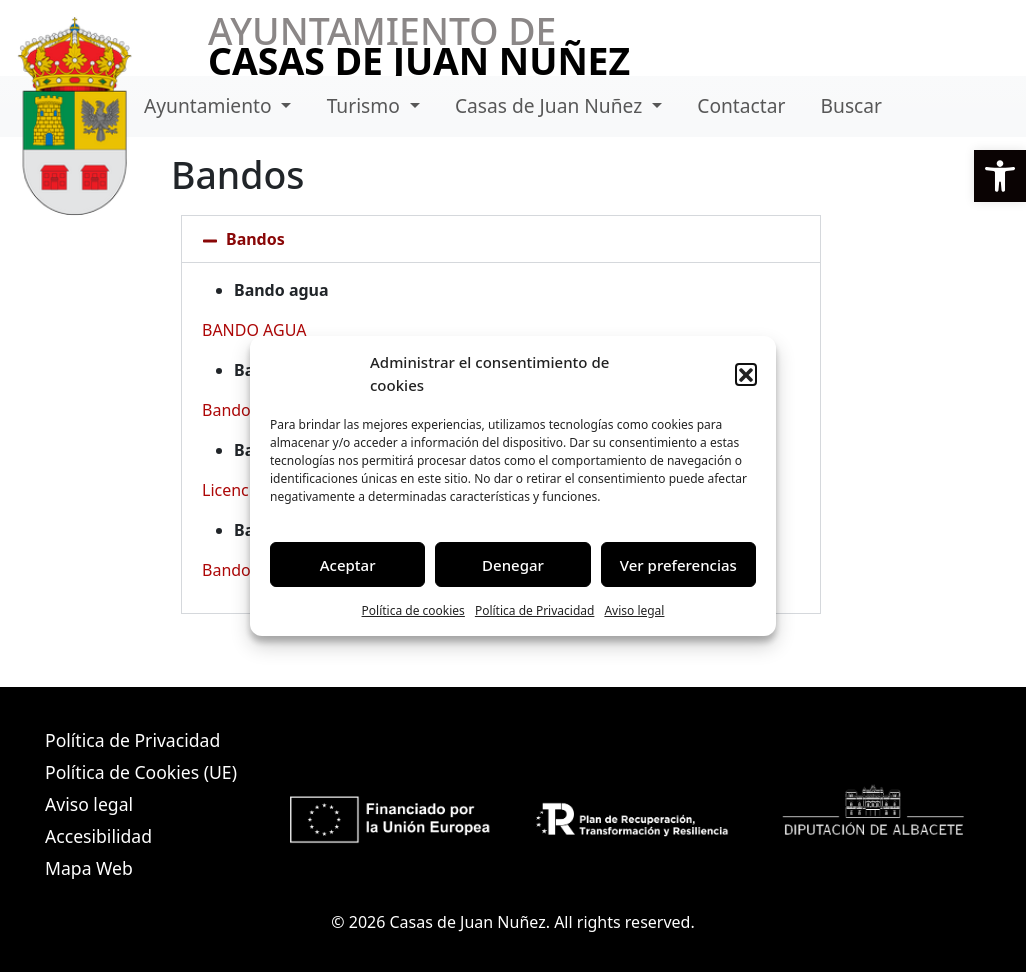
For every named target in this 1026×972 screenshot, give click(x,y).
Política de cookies (413, 610)
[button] (1000, 176)
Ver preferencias (678, 565)
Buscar (851, 105)
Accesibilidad (98, 836)
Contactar (741, 105)
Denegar (513, 565)
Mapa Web (89, 868)
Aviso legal (634, 610)
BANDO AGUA (254, 330)
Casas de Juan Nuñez (551, 105)
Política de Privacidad (535, 610)
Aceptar (348, 565)
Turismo (366, 105)
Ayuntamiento (210, 105)
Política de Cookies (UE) (141, 772)
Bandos (255, 239)
